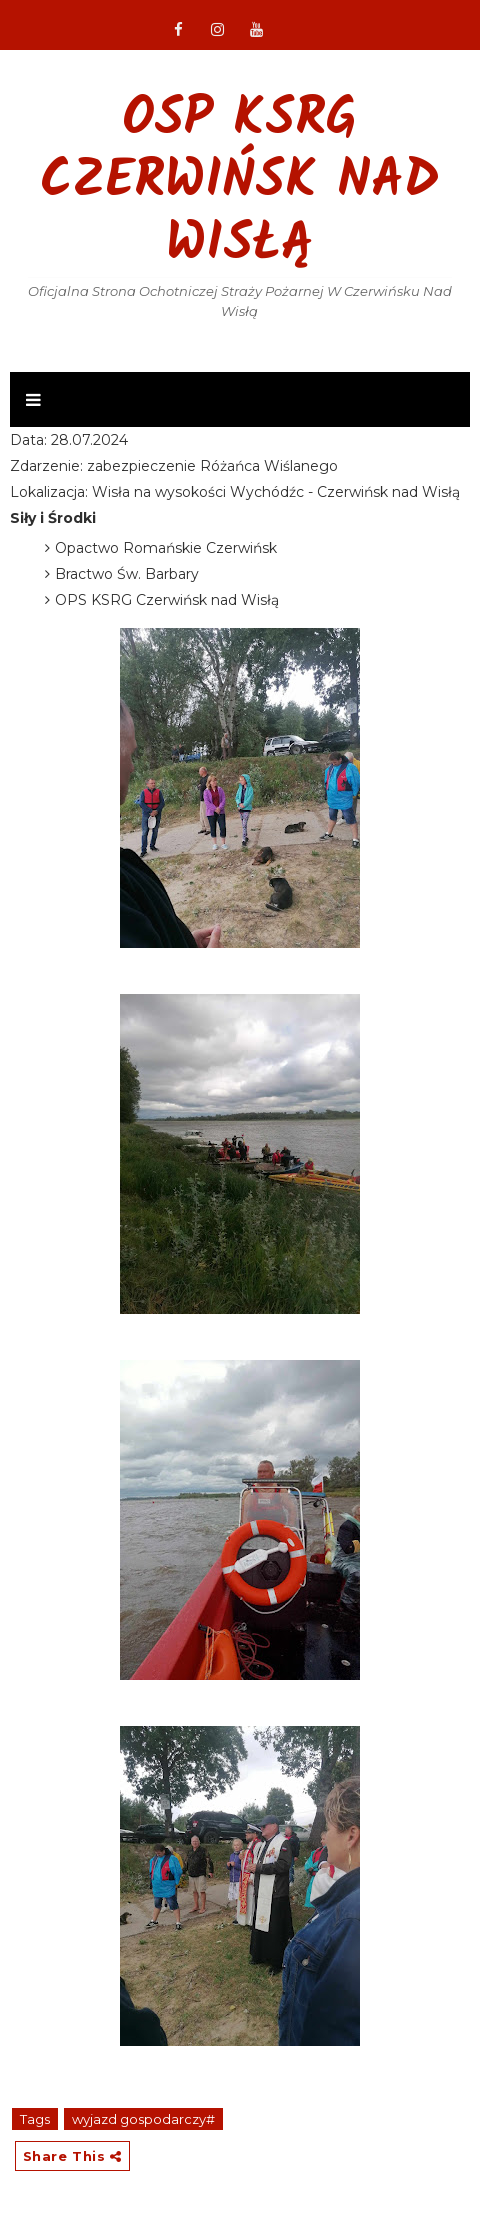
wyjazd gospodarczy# (143, 2119)
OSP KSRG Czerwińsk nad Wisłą (239, 183)
